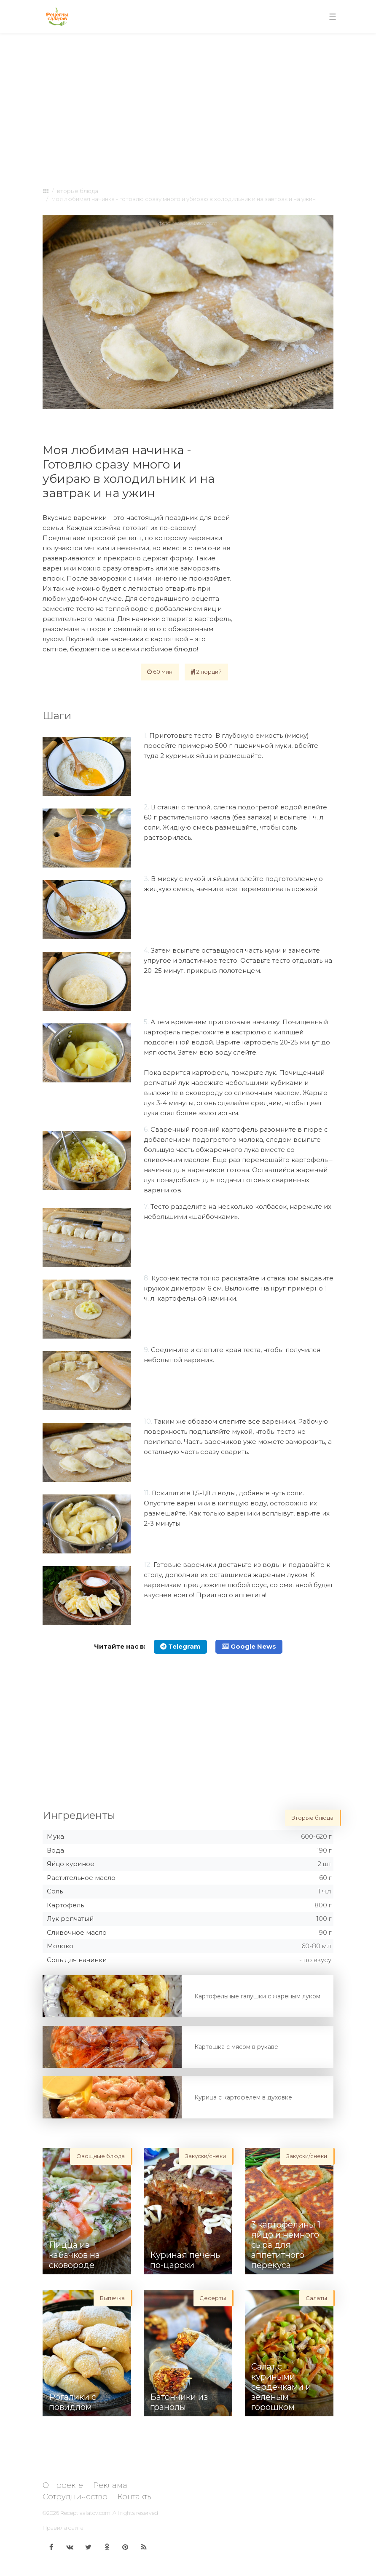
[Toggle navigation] (332, 17)
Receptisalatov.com (85, 2512)
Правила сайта (63, 2527)
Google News (249, 1646)
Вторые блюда (77, 190)
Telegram (180, 1646)
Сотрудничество (75, 2496)
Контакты (135, 2496)
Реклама (110, 2485)
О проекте (63, 2485)
